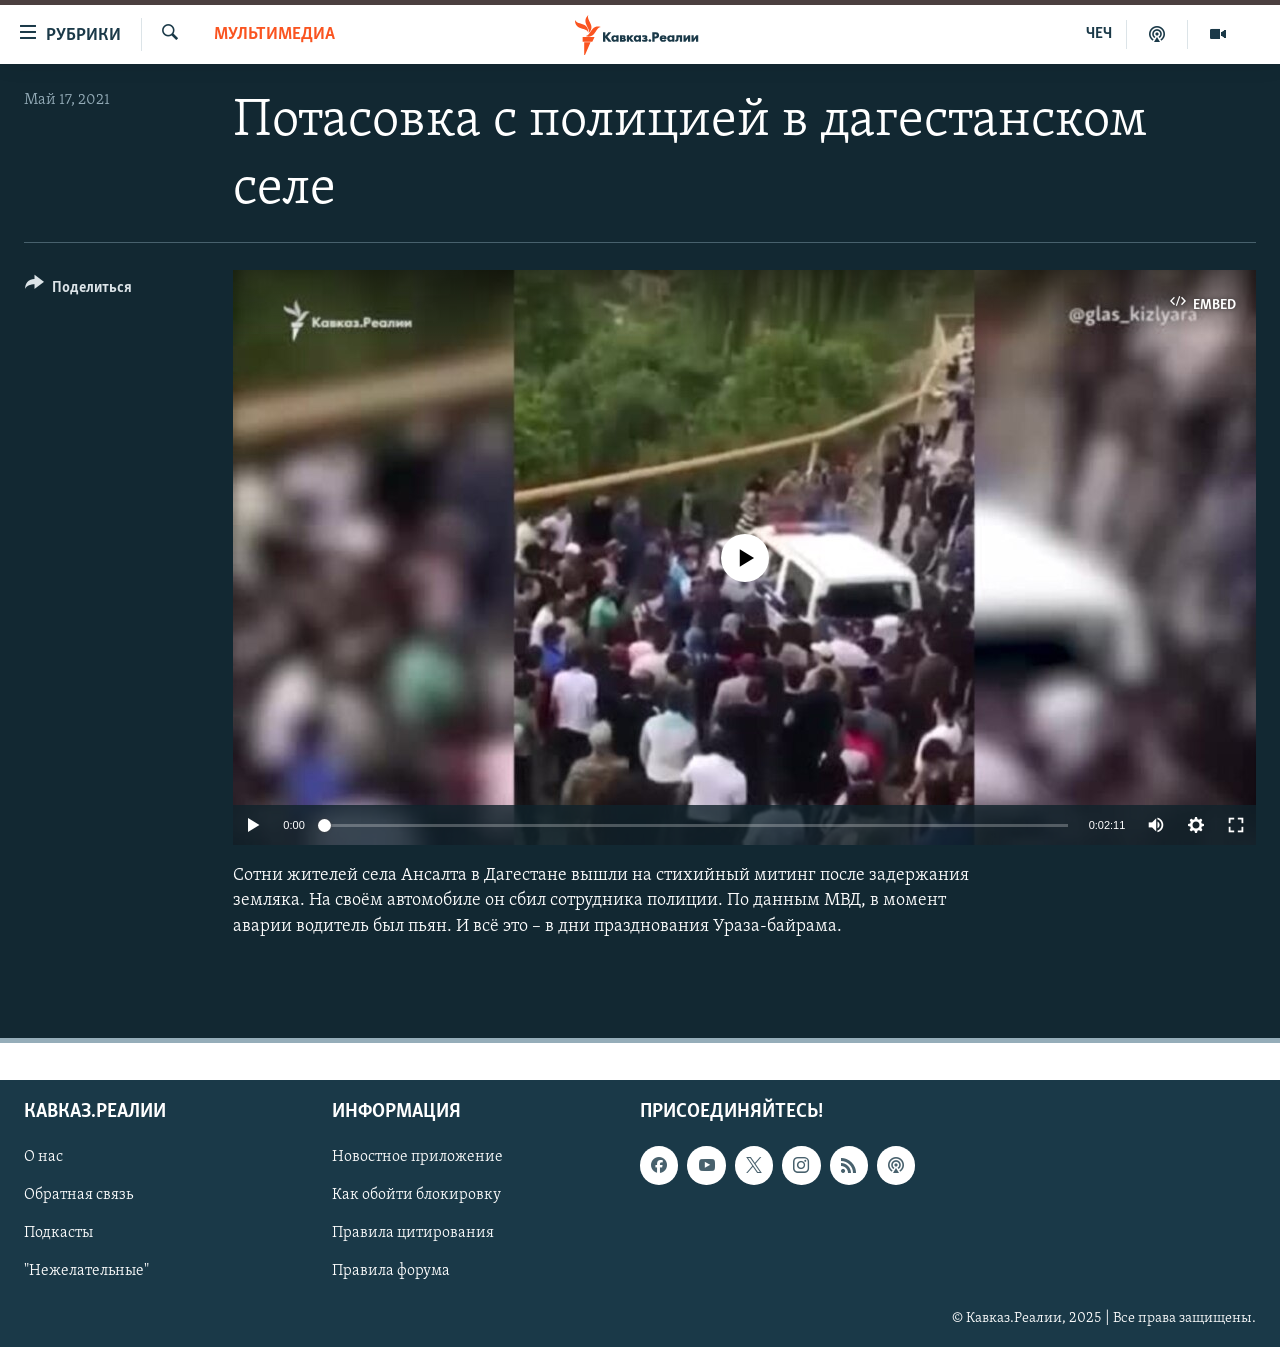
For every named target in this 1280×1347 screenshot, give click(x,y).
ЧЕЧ (1099, 34)
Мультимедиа (274, 34)
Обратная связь (78, 1195)
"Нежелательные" (86, 1271)
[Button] (78, 290)
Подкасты (58, 1233)
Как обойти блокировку (416, 1195)
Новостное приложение (417, 1157)
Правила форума (391, 1271)
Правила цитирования (413, 1233)
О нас (43, 1157)
